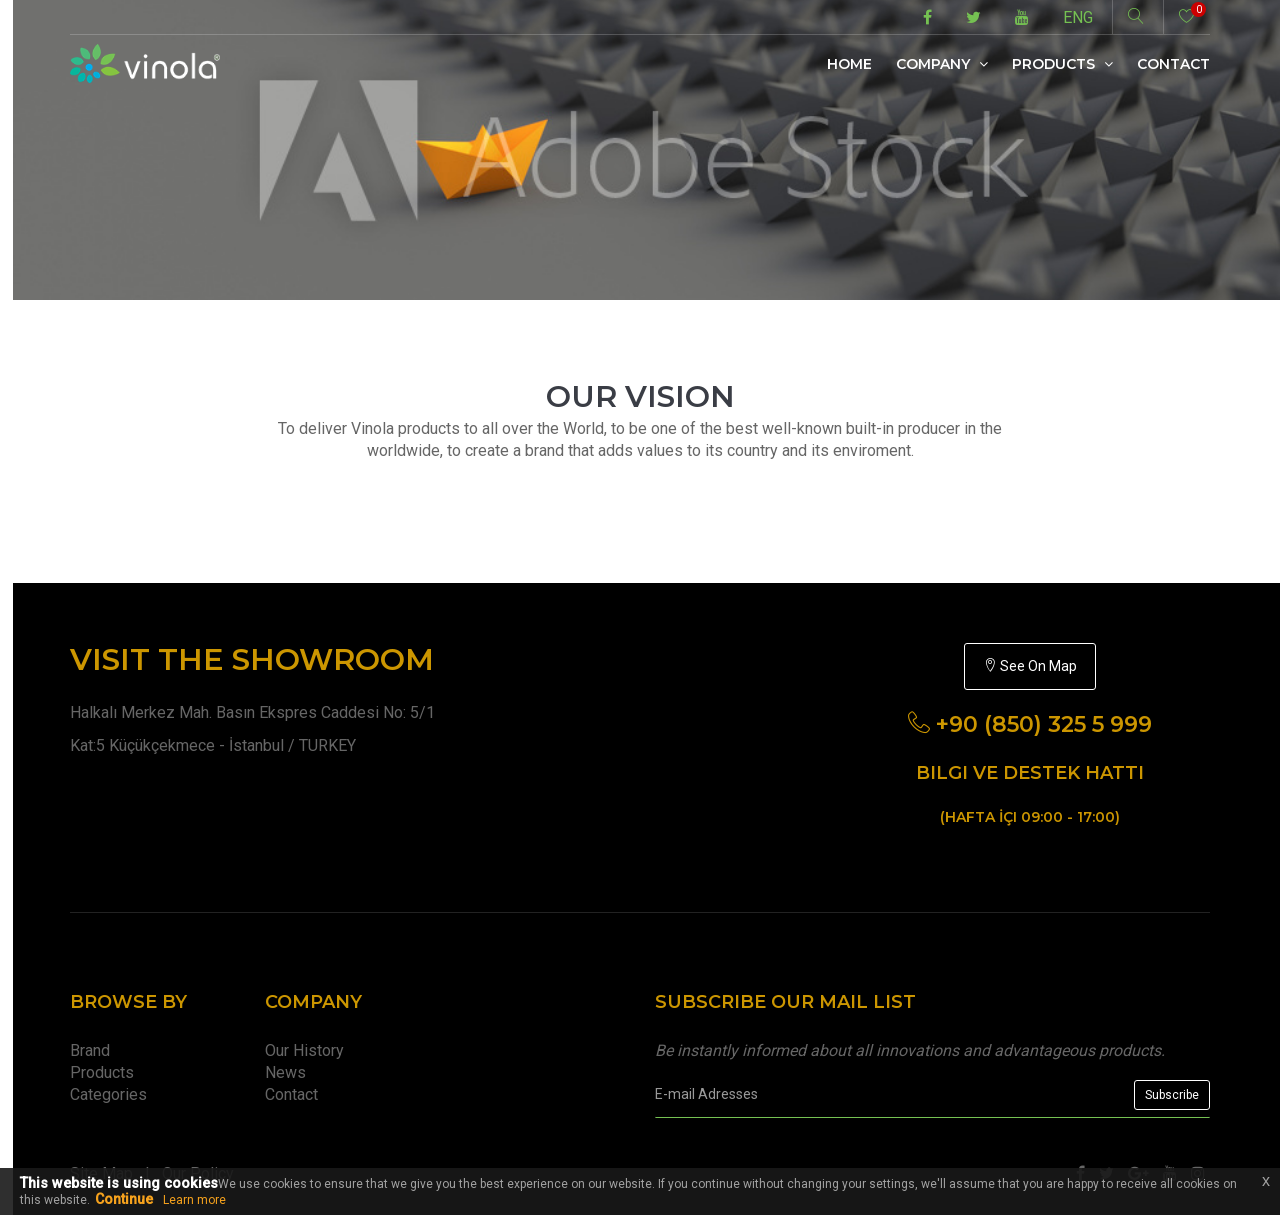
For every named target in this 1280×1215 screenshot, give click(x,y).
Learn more (194, 1200)
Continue (124, 1199)
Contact (1173, 64)
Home (849, 64)
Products (1062, 64)
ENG (1078, 17)
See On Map (1030, 666)
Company (942, 64)
